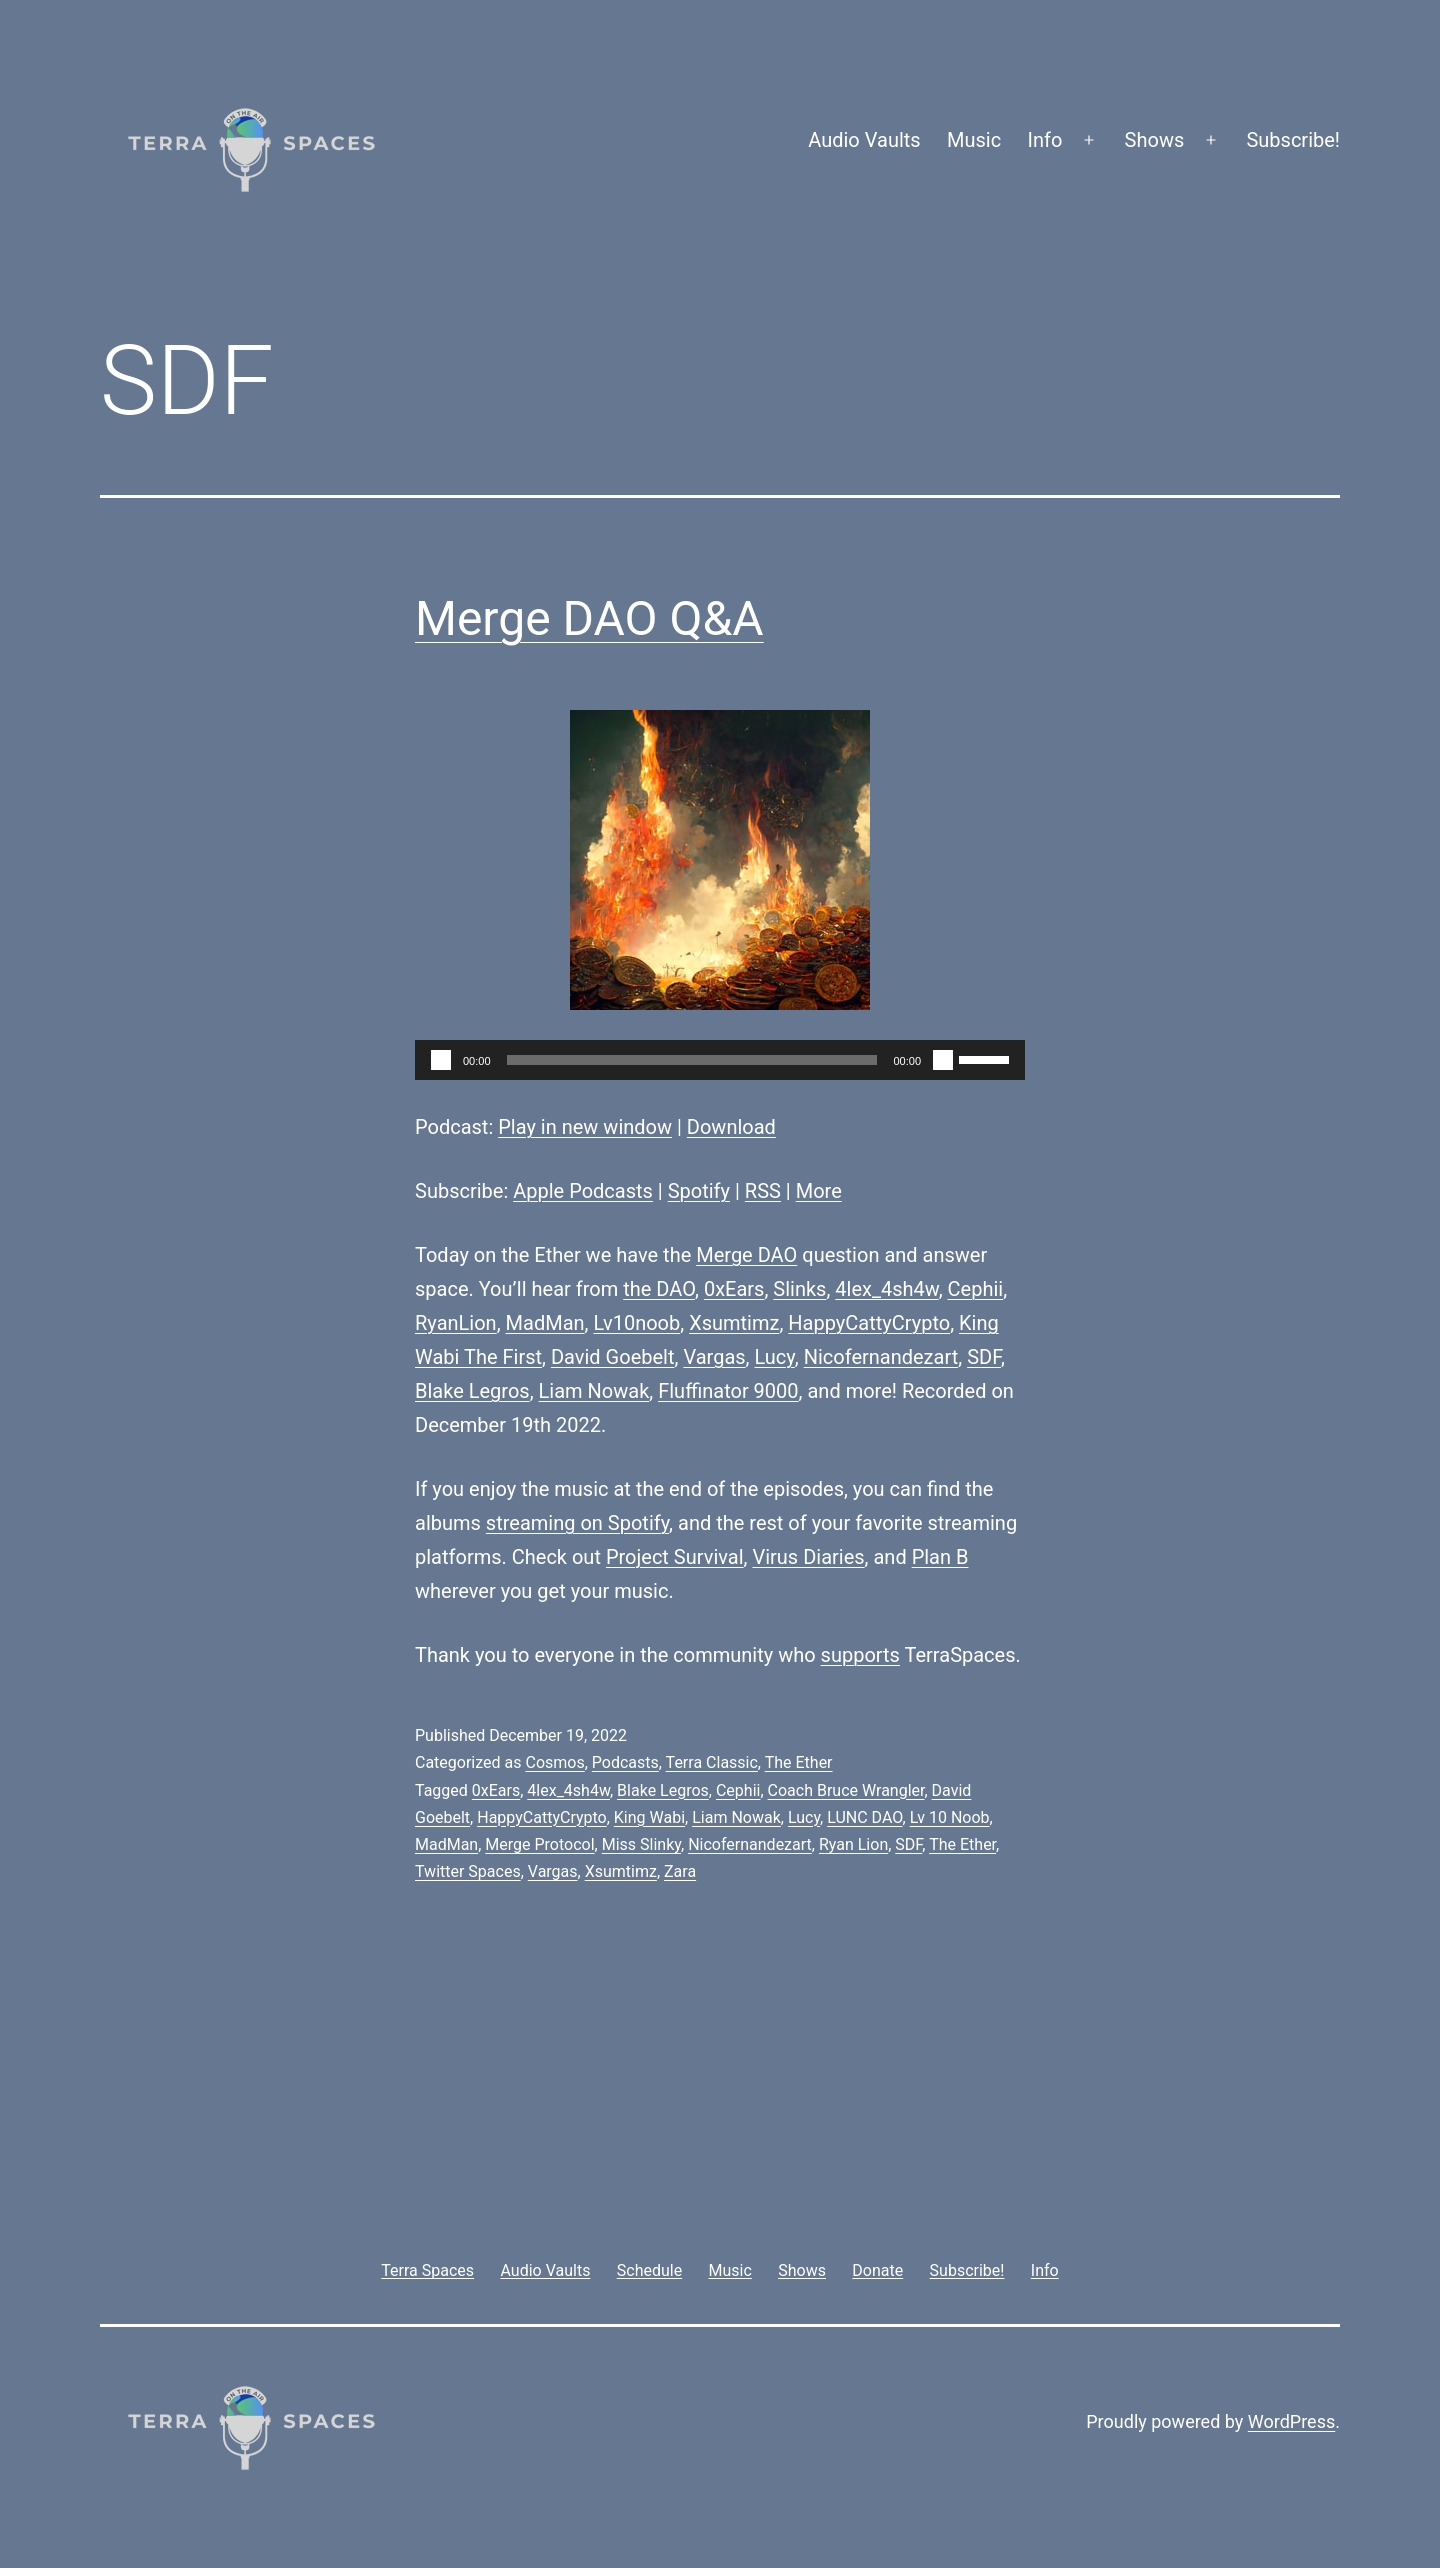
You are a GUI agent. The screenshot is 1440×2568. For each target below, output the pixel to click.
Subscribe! (1293, 140)
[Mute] (943, 1060)
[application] (720, 1060)
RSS (763, 1191)
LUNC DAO (864, 1817)
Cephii (976, 1289)
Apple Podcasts (583, 1191)
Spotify (699, 1191)
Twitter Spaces (468, 1871)
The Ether (799, 1762)
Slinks (799, 1289)
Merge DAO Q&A (589, 618)
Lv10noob (636, 1323)
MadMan (545, 1323)
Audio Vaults (864, 140)
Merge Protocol (539, 1844)
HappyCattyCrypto (869, 1323)
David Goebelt (613, 1357)
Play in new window (585, 1127)
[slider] (692, 1060)
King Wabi (649, 1817)
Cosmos (554, 1762)
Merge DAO (746, 1255)
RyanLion (456, 1323)
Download (731, 1127)
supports (860, 1655)
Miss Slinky (641, 1844)
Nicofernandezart (881, 1357)
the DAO (659, 1289)
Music (974, 140)
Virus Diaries (808, 1557)
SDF (984, 1357)
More (819, 1191)
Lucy (774, 1357)
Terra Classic (712, 1762)
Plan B (940, 1557)
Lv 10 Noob (950, 1817)
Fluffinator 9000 (728, 1391)
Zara (680, 1871)
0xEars (734, 1289)
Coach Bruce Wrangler (846, 1790)
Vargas (714, 1357)
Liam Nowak (594, 1391)
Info (1045, 140)
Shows (1155, 140)
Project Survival (675, 1557)
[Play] (441, 1060)
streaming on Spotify (577, 1523)
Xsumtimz (734, 1323)
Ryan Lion (853, 1844)
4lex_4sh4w (886, 1289)
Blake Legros (472, 1391)
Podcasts (625, 1762)
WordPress (1291, 2421)
